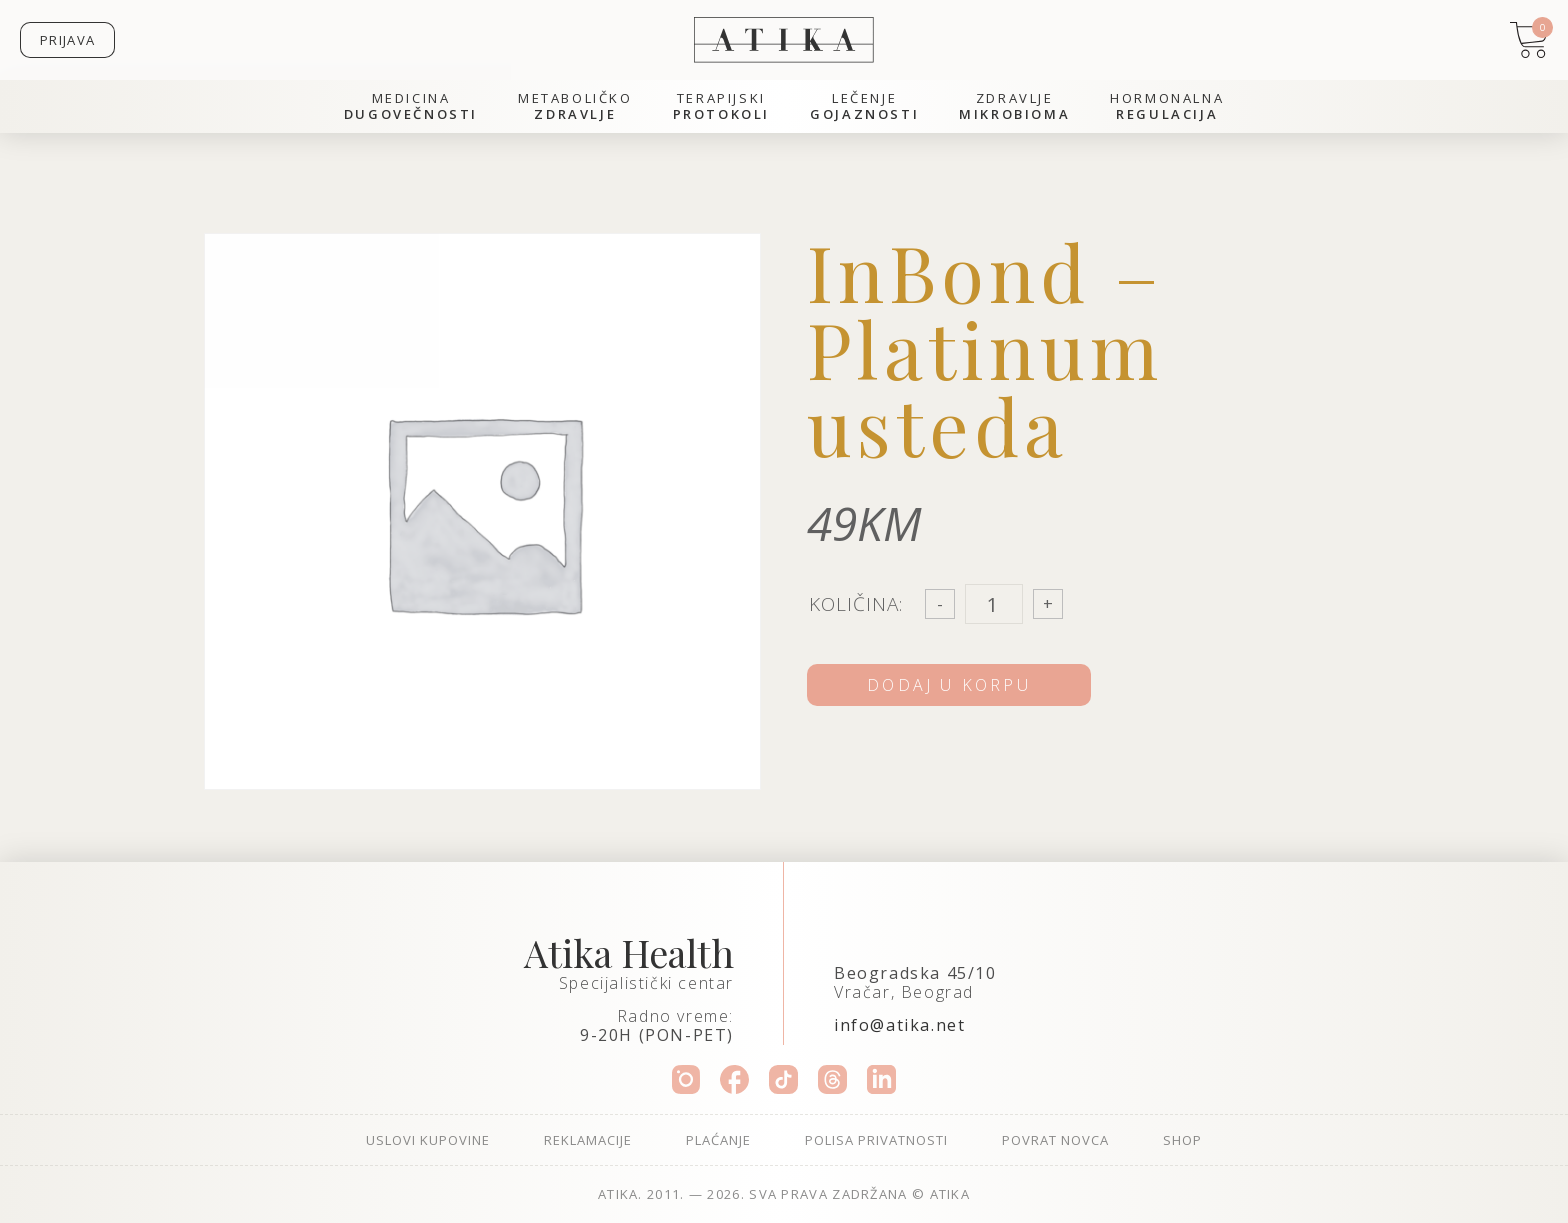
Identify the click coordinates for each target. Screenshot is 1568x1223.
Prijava (67, 40)
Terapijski (721, 106)
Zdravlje (1014, 106)
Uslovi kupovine (428, 1140)
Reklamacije (588, 1140)
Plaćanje (718, 1140)
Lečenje (864, 106)
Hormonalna (1167, 106)
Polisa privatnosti (876, 1140)
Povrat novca (1055, 1140)
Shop (1182, 1140)
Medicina (411, 106)
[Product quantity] (994, 604)
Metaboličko (575, 106)
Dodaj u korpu (949, 685)
